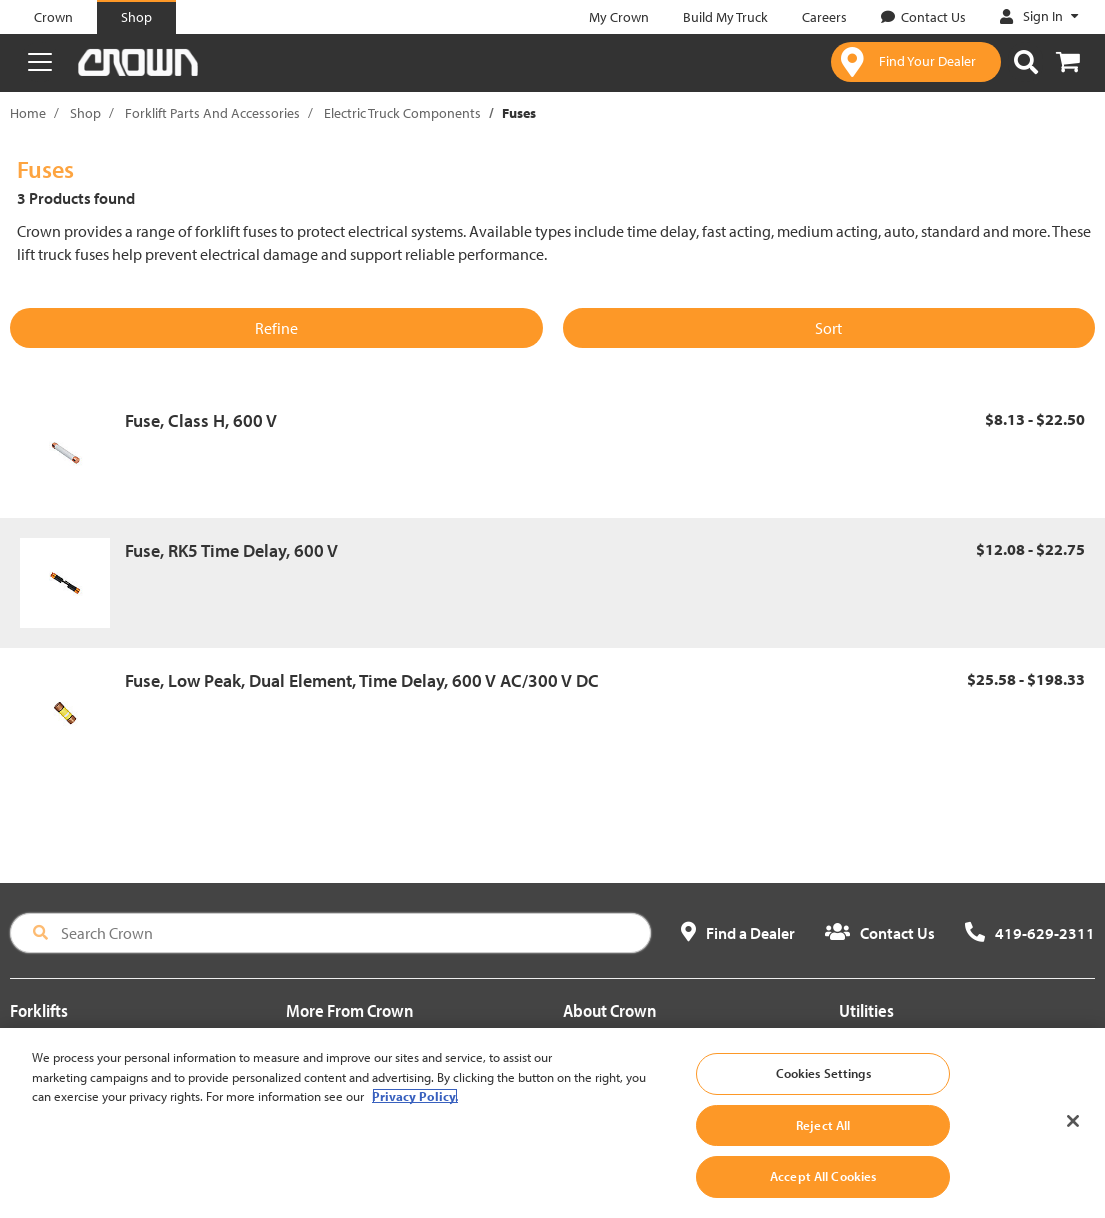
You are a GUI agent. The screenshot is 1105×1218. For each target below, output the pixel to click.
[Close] (1073, 1146)
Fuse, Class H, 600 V (201, 420)
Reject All (823, 1149)
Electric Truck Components (402, 113)
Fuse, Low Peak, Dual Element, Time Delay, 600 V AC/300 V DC (362, 680)
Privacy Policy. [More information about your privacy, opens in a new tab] (415, 1121)
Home (28, 113)
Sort (828, 328)
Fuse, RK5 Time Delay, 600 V (231, 550)
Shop (85, 113)
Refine (276, 328)
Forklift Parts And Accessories (212, 113)
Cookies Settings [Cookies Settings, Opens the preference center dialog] (823, 1098)
